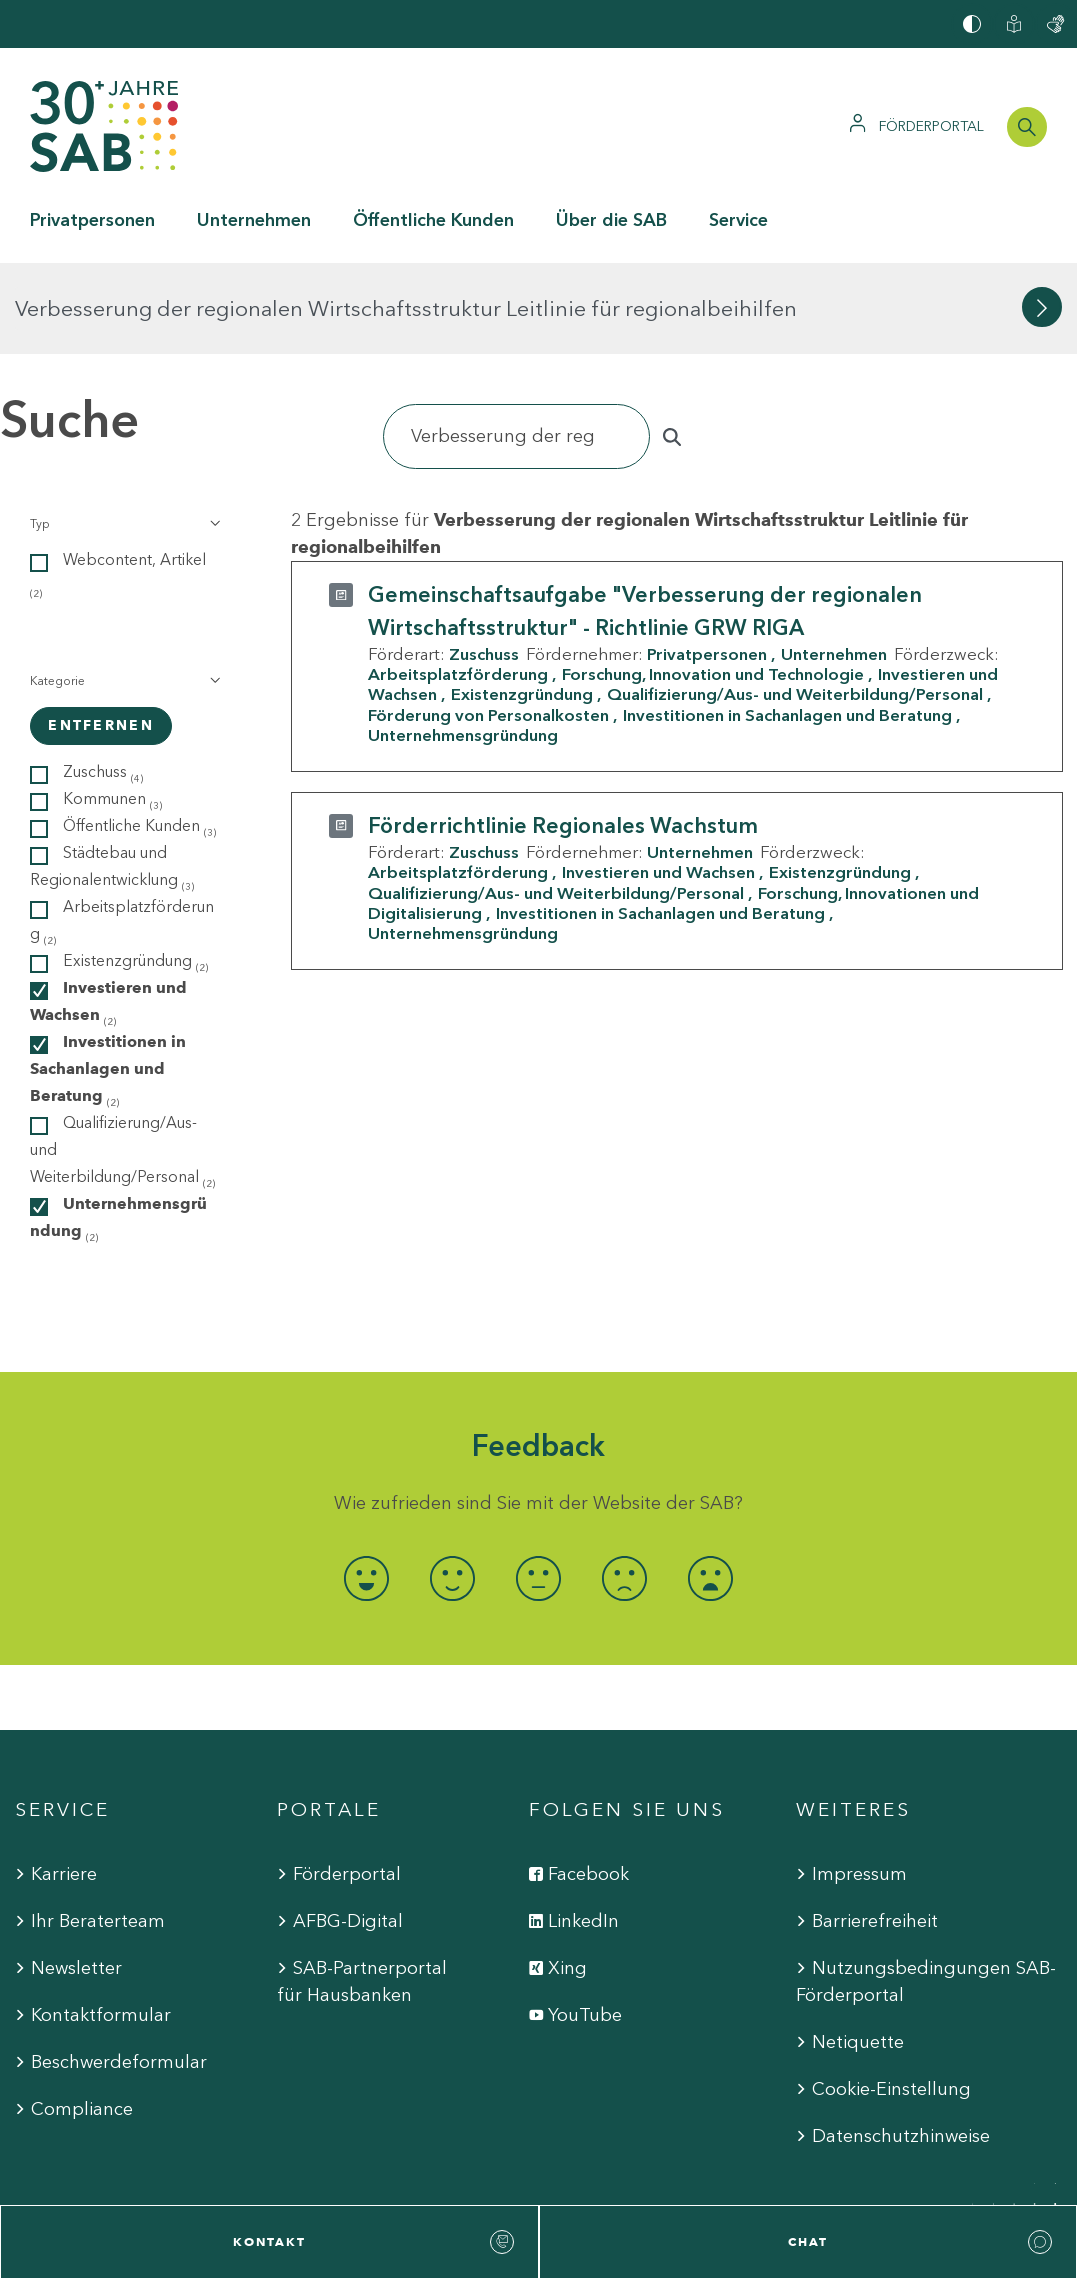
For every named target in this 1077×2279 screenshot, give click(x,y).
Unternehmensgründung (463, 644)
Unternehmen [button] (254, 220)
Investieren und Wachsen (658, 781)
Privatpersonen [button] (92, 220)
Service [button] (738, 220)
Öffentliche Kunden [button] (433, 220)
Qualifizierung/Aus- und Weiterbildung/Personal (795, 603)
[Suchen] (516, 345)
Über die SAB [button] (611, 220)
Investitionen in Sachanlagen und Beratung (787, 623)
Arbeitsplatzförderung (458, 583)
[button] (123, 433)
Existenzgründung (522, 603)
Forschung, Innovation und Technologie (713, 583)
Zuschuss (484, 563)
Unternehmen (834, 563)
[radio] (367, 1487)
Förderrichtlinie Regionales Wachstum (563, 734)
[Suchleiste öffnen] (1027, 127)
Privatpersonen (707, 563)
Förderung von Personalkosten (488, 623)
